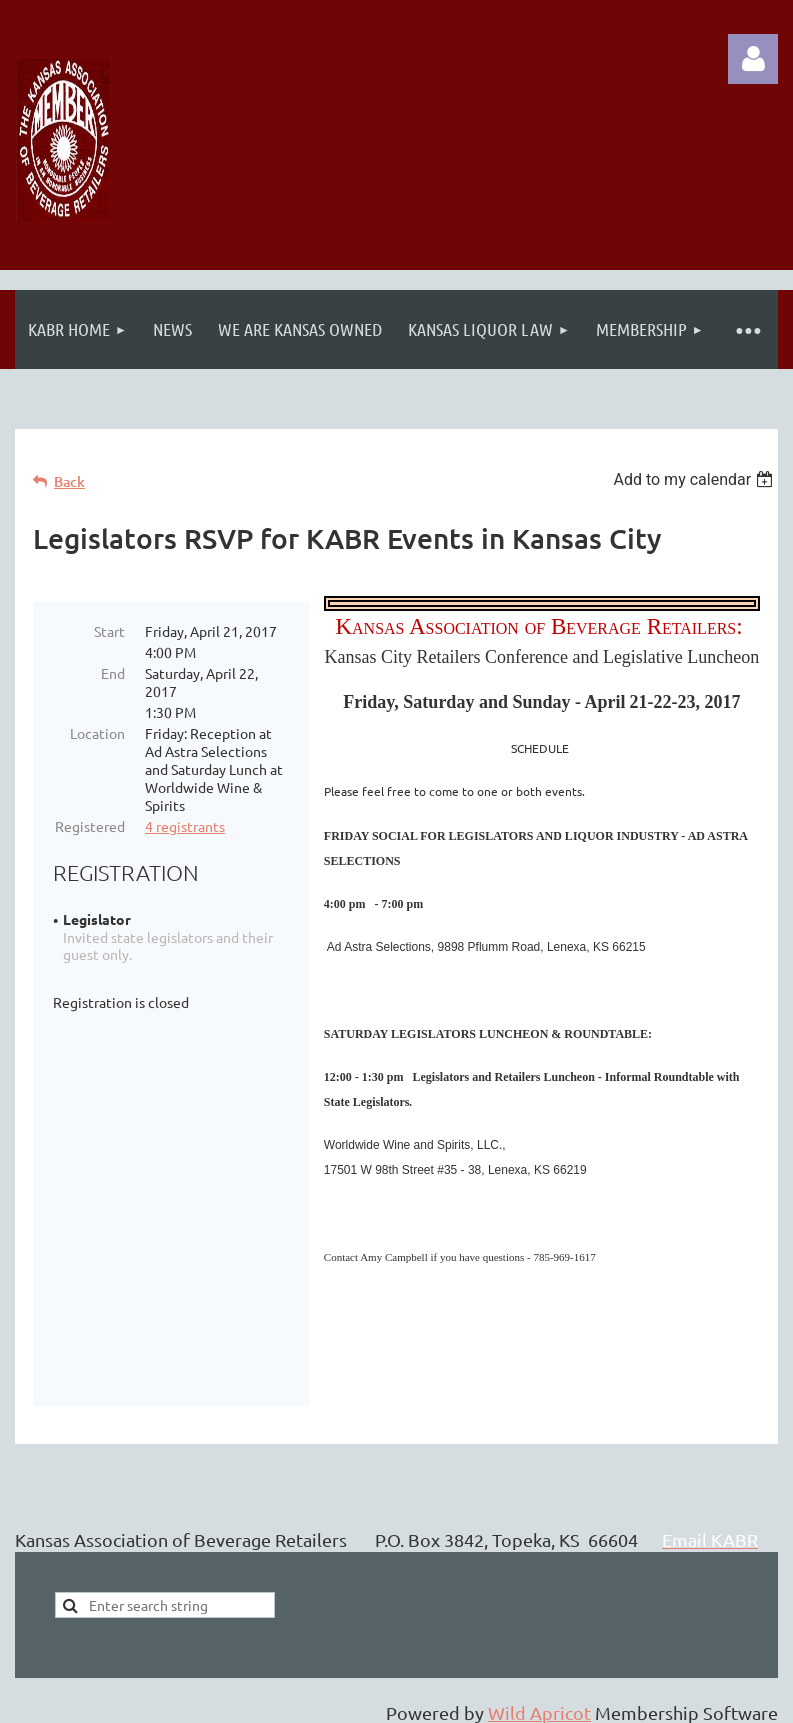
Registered (90, 826)
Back (69, 481)
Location (97, 733)
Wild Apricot (539, 1672)
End (113, 673)
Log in (753, 59)
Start (109, 631)
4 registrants (185, 826)
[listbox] (695, 479)
